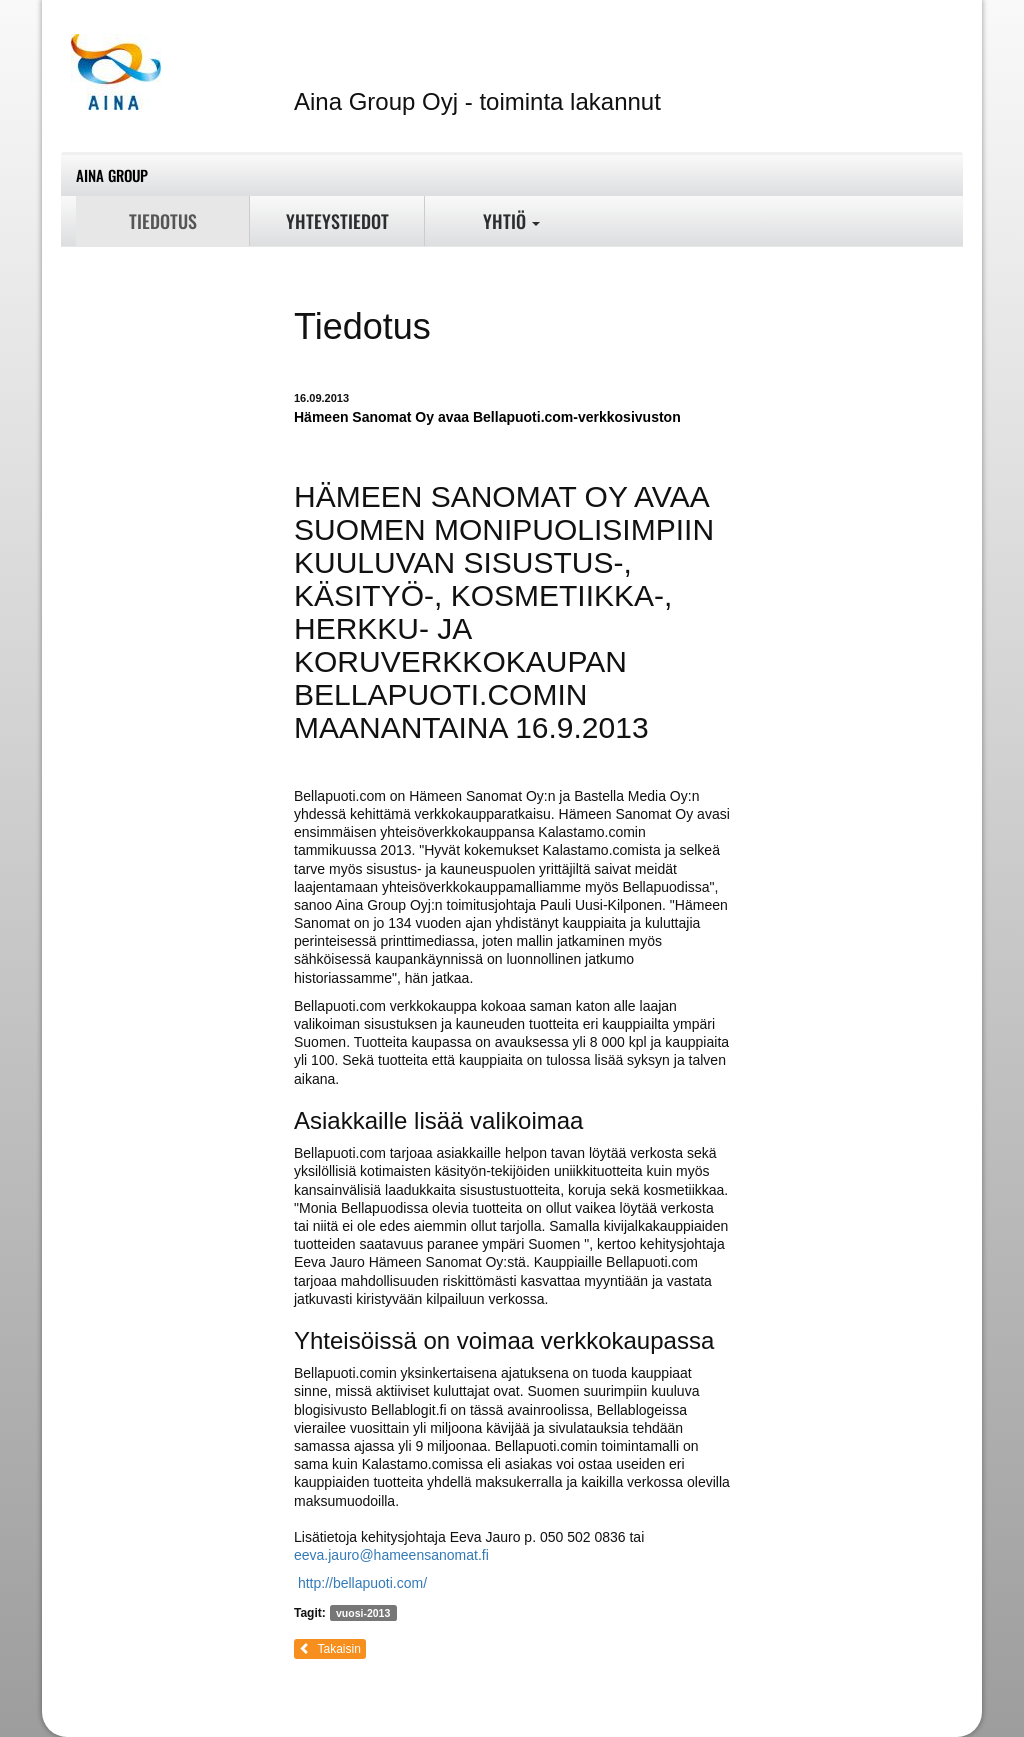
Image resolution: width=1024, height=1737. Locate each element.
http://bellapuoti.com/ (362, 1583)
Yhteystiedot (337, 221)
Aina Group (112, 175)
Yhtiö (511, 221)
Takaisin (330, 1649)
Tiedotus (163, 221)
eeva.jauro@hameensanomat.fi (391, 1555)
